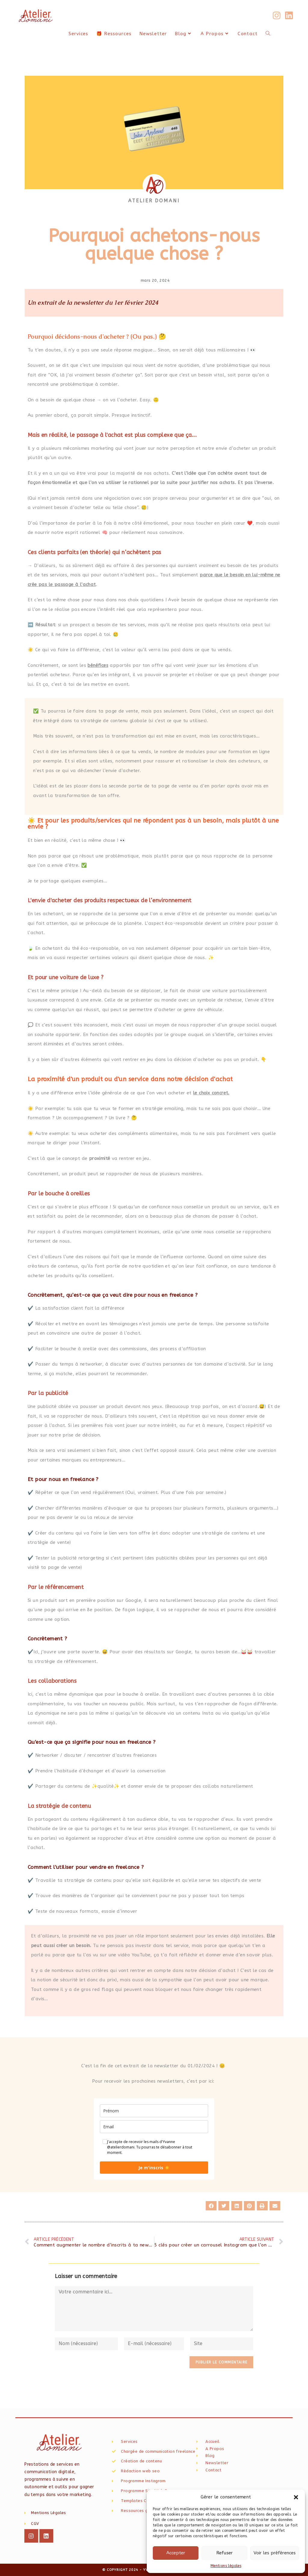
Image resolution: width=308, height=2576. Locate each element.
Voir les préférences (275, 2553)
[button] (296, 2497)
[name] (154, 2110)
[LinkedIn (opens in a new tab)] (289, 15)
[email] (154, 2126)
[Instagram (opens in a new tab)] (276, 15)
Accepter (175, 2553)
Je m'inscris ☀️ (154, 2167)
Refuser (224, 2553)
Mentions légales (226, 2566)
